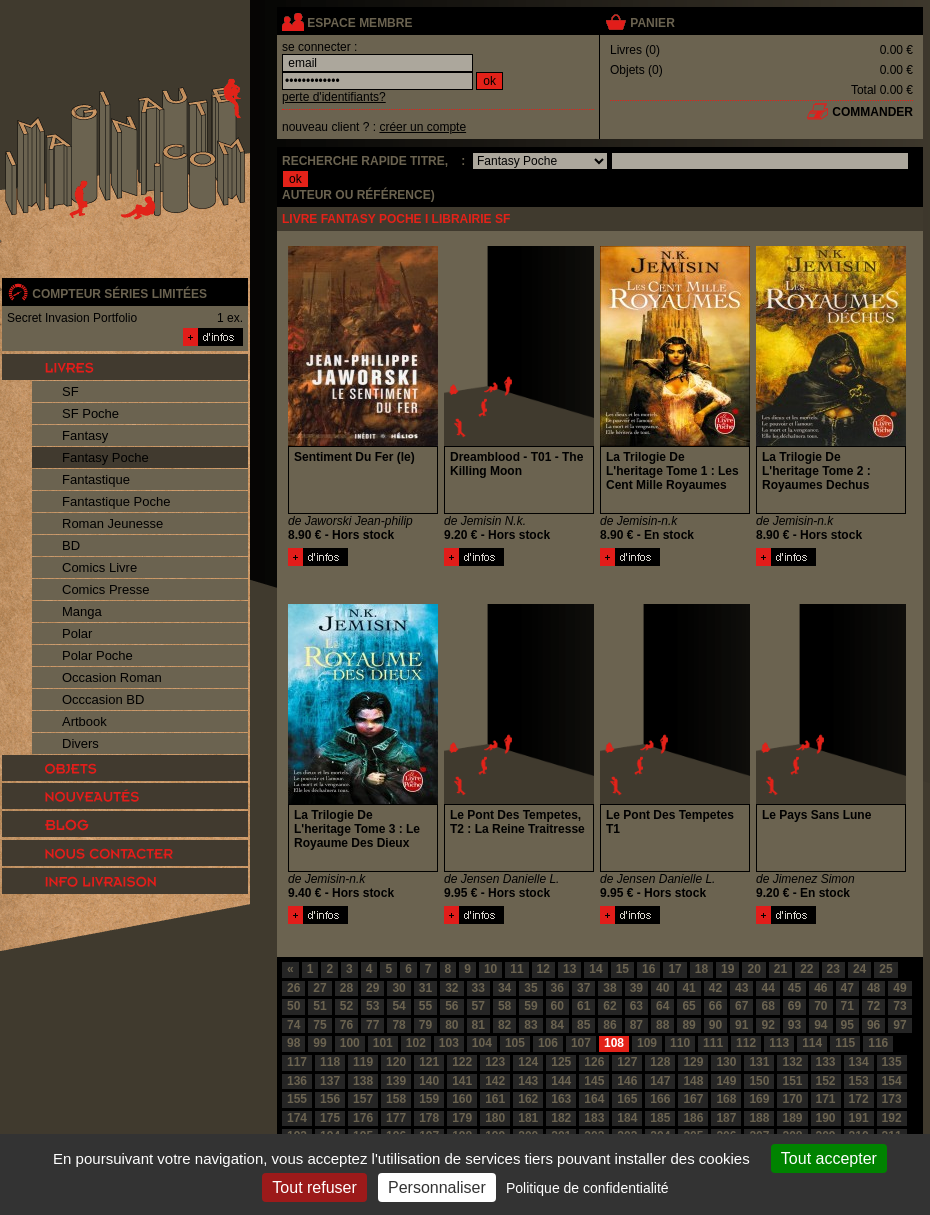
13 (569, 969)
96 (873, 1025)
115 (845, 1043)
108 (614, 1043)
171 (826, 1099)
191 (859, 1118)
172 (859, 1099)
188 (759, 1118)
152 (826, 1081)
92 (767, 1025)
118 (330, 1062)
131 (759, 1062)
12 (543, 969)
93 (794, 1025)
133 (826, 1062)
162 (528, 1099)
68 (767, 1006)
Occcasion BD (103, 699)
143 (528, 1081)
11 (516, 969)
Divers (80, 743)
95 (847, 1025)
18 (701, 969)
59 (530, 1006)
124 (528, 1062)
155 (297, 1099)
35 (530, 988)
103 (449, 1043)
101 (383, 1043)
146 (627, 1081)
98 (293, 1043)
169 (759, 1099)
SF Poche (90, 413)
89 (688, 1025)
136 (297, 1081)
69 (794, 1006)
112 (746, 1043)
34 (504, 988)
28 (346, 988)
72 (873, 1006)
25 (885, 969)
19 (727, 969)
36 (557, 988)
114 (812, 1043)
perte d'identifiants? (334, 97)
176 (363, 1118)
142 (495, 1081)
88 (662, 1025)
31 (425, 988)
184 (627, 1118)
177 (396, 1118)
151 (792, 1081)
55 (425, 1006)
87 (636, 1025)
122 (462, 1062)
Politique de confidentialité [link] (587, 1188)
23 (833, 969)
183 (594, 1118)
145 (594, 1081)
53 (372, 1006)
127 (627, 1062)
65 (688, 1006)
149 (726, 1081)
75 (319, 1025)
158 (396, 1099)
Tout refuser (314, 1187)
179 (462, 1118)
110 (680, 1043)
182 (561, 1118)
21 (780, 969)
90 (715, 1025)
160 (462, 1099)
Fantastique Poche (116, 501)
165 (627, 1099)
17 (674, 969)
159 (429, 1099)
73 (899, 1006)
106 (548, 1043)
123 (495, 1062)
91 (741, 1025)
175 (330, 1118)
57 (478, 1006)
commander (872, 112)
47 (847, 988)
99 (319, 1043)
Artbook (84, 721)
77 (372, 1025)
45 (794, 988)
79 (425, 1025)
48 (873, 988)
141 (462, 1081)
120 (396, 1062)
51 (319, 1006)
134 (859, 1062)
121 (429, 1062)
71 (847, 1006)
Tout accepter (829, 1158)
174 (297, 1118)
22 (806, 969)
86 (609, 1025)
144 (561, 1081)
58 (504, 1006)
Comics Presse (105, 589)
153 (859, 1081)
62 (609, 1006)
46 (820, 988)
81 (478, 1025)
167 (693, 1099)
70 (820, 1006)
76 (346, 1025)
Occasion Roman (112, 677)
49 (899, 988)
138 (363, 1081)
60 (557, 1006)
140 (429, 1081)
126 (594, 1062)
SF (70, 391)
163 (561, 1099)
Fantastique (96, 479)
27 (319, 988)
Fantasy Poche (105, 457)
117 (297, 1062)
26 (293, 988)
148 (693, 1081)
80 (451, 1025)
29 (372, 988)
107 (581, 1043)
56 (451, 1006)
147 (660, 1081)
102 (416, 1043)
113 (779, 1043)
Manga (82, 611)
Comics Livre (99, 567)
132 (792, 1062)
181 (528, 1118)
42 (715, 988)
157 (363, 1099)
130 (726, 1062)
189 (792, 1118)
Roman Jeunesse (112, 523)
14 (595, 969)
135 (892, 1062)
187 (726, 1118)
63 (636, 1006)
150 (759, 1081)
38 (609, 988)
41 (688, 988)
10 (490, 969)
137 (330, 1081)
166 (660, 1099)
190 (826, 1118)
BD (71, 545)
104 (482, 1043)
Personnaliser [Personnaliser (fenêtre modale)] (437, 1187)
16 (648, 969)
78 (398, 1025)
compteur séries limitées (119, 294)
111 (713, 1043)
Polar (77, 633)
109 (647, 1043)
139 (396, 1081)
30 (398, 988)
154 (892, 1081)
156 (330, 1099)
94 (820, 1025)
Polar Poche (97, 655)
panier (652, 23)
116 (878, 1043)
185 (660, 1118)
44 (767, 988)
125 (561, 1062)
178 (429, 1118)
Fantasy (85, 435)
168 (726, 1099)
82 (504, 1025)
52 (346, 1006)
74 (293, 1025)
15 (622, 969)
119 (363, 1062)
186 (693, 1118)
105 (515, 1043)
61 (583, 1006)
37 (583, 988)
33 (478, 988)
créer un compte (422, 127)
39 (636, 988)
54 (398, 1006)
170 (792, 1099)
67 (741, 1006)
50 (293, 1006)
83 (530, 1025)
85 (583, 1025)
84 (557, 1025)
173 (892, 1099)
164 (594, 1099)
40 (662, 988)
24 (859, 969)
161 (495, 1099)
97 (899, 1025)
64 (662, 1006)
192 (892, 1118)
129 (693, 1062)
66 (715, 1006)
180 (495, 1118)
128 (660, 1062)
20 (753, 969)
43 (741, 988)
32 (451, 988)
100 (350, 1043)
